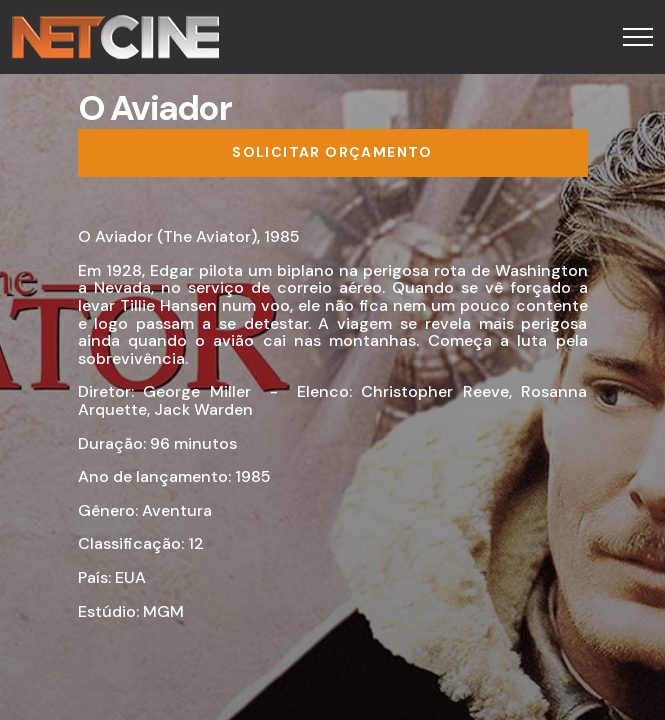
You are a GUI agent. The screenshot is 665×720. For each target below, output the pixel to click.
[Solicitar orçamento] (333, 153)
